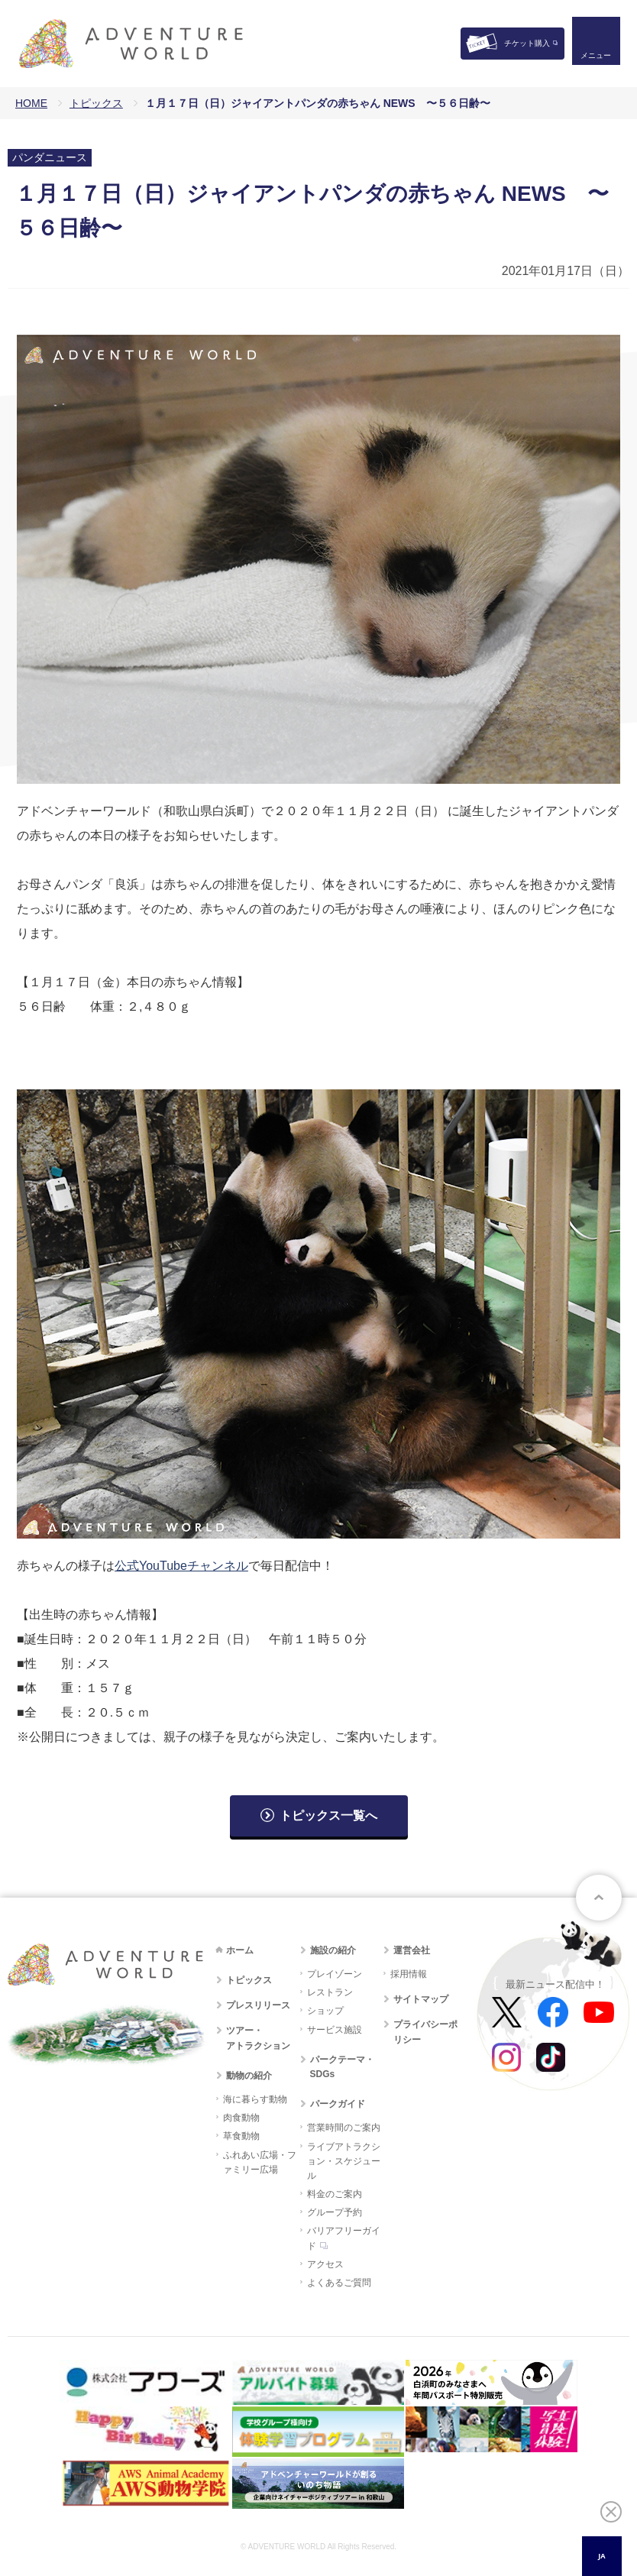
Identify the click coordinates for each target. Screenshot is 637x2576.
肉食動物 (241, 2117)
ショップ (325, 2010)
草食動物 (241, 2136)
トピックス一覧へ (328, 1815)
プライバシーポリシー (425, 2031)
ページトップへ (599, 1898)
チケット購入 (527, 43)
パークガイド (337, 2104)
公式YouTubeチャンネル (181, 1565)
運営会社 (411, 1950)
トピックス (96, 103)
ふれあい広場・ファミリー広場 (259, 2162)
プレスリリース (258, 2005)
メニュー (594, 57)
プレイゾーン (334, 1974)
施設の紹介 (333, 1950)
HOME (31, 103)
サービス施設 (334, 2029)
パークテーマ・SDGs (342, 2066)
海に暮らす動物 (255, 2099)
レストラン (330, 1992)
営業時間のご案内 (343, 2127)
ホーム (240, 1950)
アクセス (325, 2264)
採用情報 (408, 1974)
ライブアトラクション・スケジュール (343, 2161)
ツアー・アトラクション (258, 2037)
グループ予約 (334, 2212)
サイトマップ (420, 1999)
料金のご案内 (334, 2194)
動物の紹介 (249, 2075)
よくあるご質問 (339, 2282)
